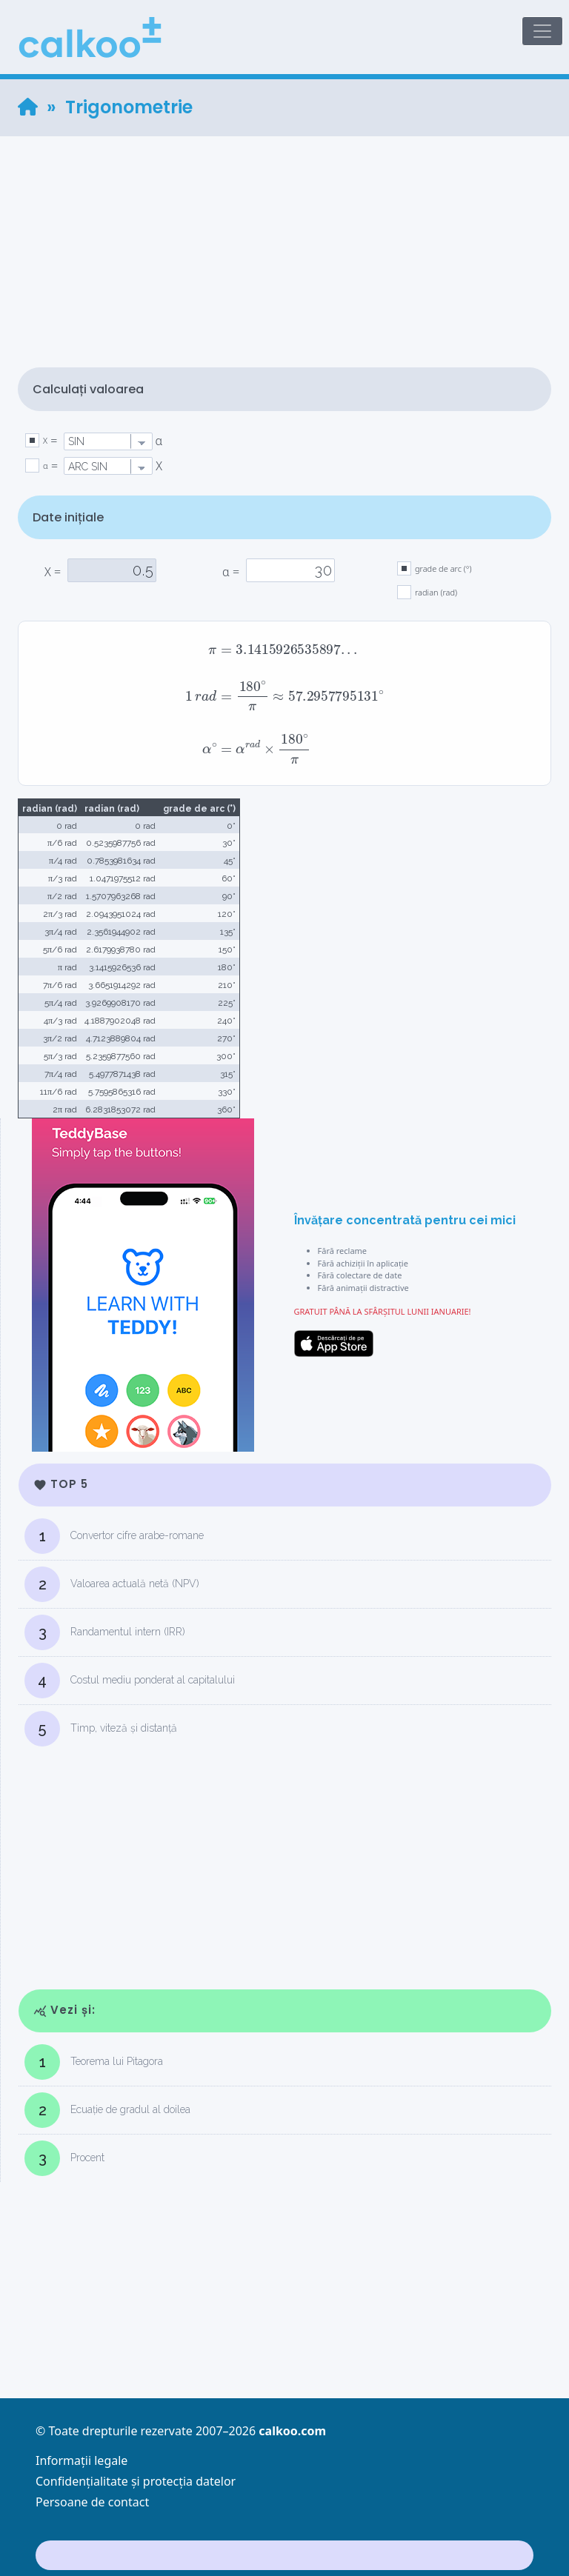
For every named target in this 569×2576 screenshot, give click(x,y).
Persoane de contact (92, 2502)
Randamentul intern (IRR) (104, 1632)
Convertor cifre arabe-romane (114, 1536)
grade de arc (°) (443, 568)
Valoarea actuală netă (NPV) (111, 1584)
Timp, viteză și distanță (100, 1728)
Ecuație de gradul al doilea (107, 2110)
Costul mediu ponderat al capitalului (129, 1680)
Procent (64, 2158)
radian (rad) (436, 592)
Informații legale (81, 2460)
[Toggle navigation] (542, 31)
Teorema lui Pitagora (93, 2062)
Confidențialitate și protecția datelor (136, 2481)
